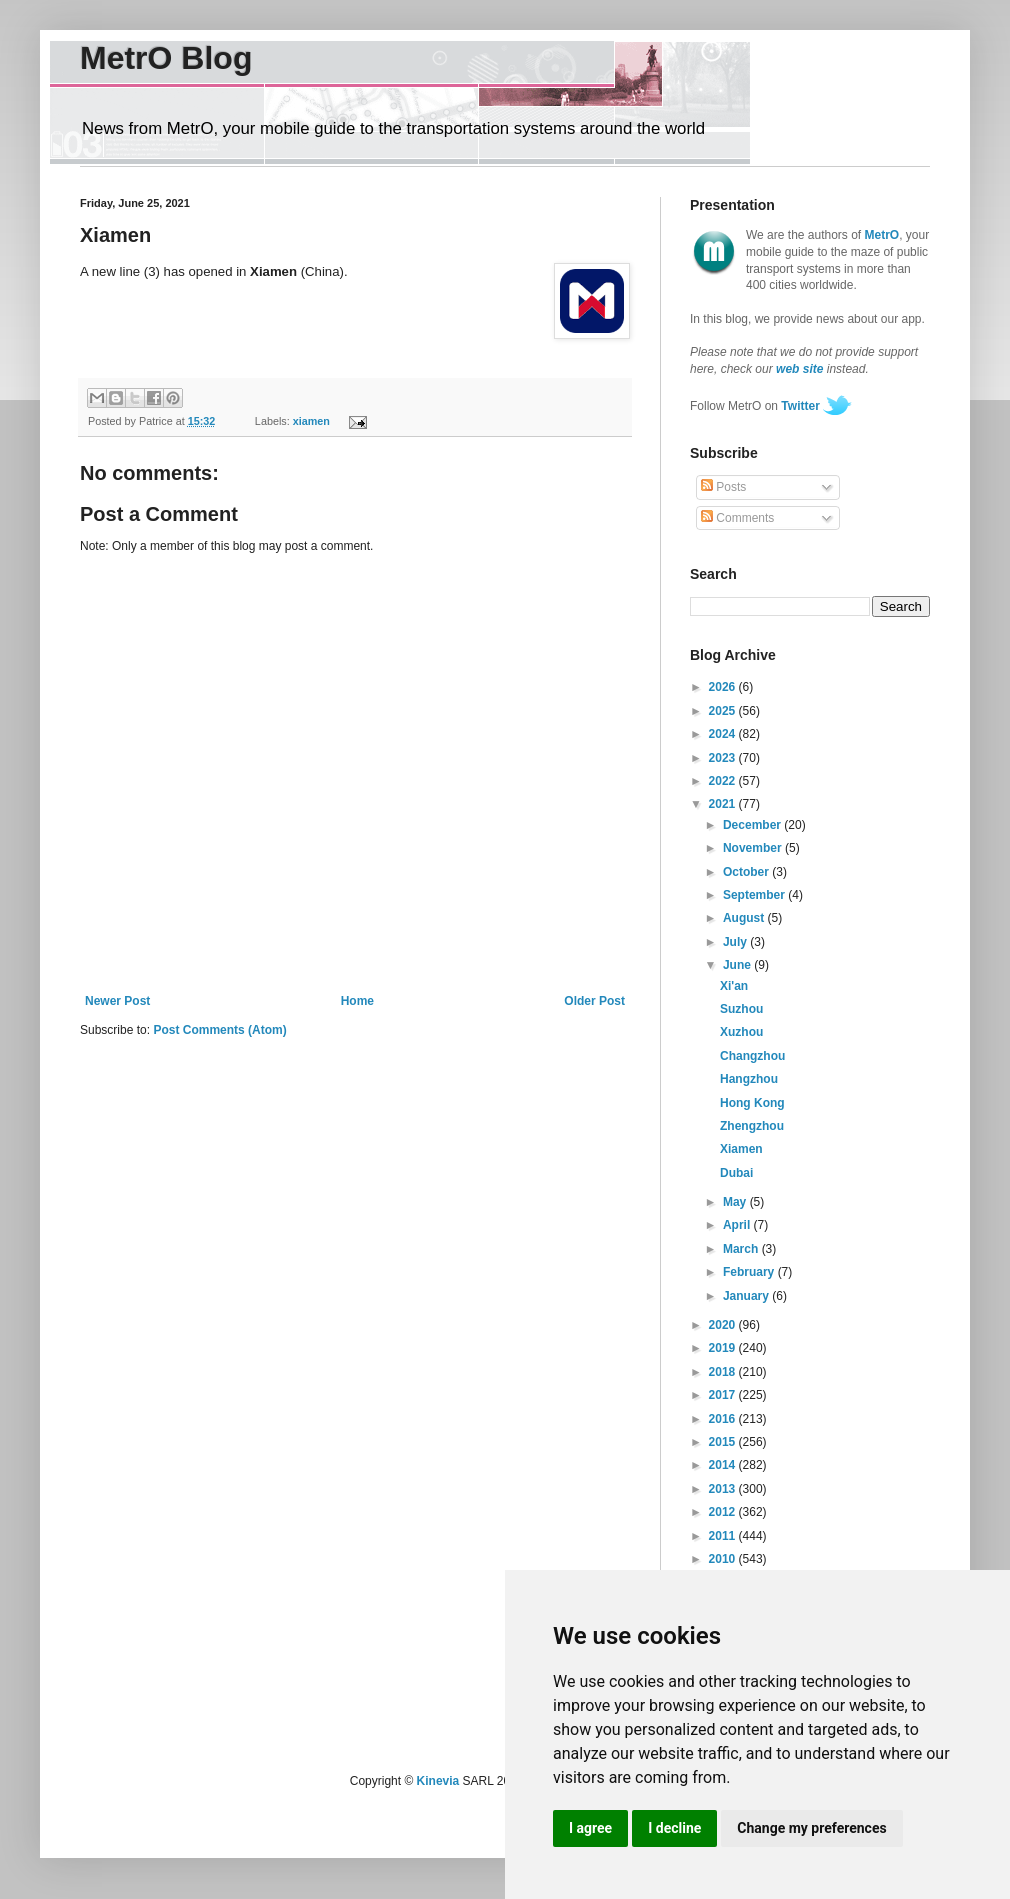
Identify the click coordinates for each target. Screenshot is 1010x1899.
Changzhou (752, 1056)
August (745, 918)
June (738, 965)
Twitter (800, 406)
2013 (724, 1489)
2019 (724, 1348)
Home (357, 1001)
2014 (724, 1465)
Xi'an (734, 986)
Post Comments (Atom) (219, 1030)
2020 (724, 1325)
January (747, 1296)
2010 (724, 1559)
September (755, 895)
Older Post (594, 1001)
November (754, 848)
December (753, 825)
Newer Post (117, 1001)
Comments (737, 518)
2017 (724, 1395)
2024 (724, 734)
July (736, 942)
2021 (724, 804)
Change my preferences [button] (811, 1828)
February (750, 1272)
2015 (724, 1442)
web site (799, 369)
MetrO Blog (166, 58)
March (742, 1249)
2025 (724, 711)
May (736, 1202)
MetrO (882, 235)
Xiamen (741, 1149)
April (738, 1225)
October (747, 872)
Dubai (736, 1173)
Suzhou (741, 1009)
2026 (724, 687)
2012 (724, 1512)
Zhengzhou (752, 1126)
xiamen (311, 421)
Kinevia (438, 1781)
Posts (723, 487)
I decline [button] (674, 1828)
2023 (724, 758)
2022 (724, 781)
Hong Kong (752, 1103)
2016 (724, 1419)
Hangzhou (749, 1079)
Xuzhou (741, 1032)
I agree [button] (590, 1828)
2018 (724, 1372)
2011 (724, 1536)
